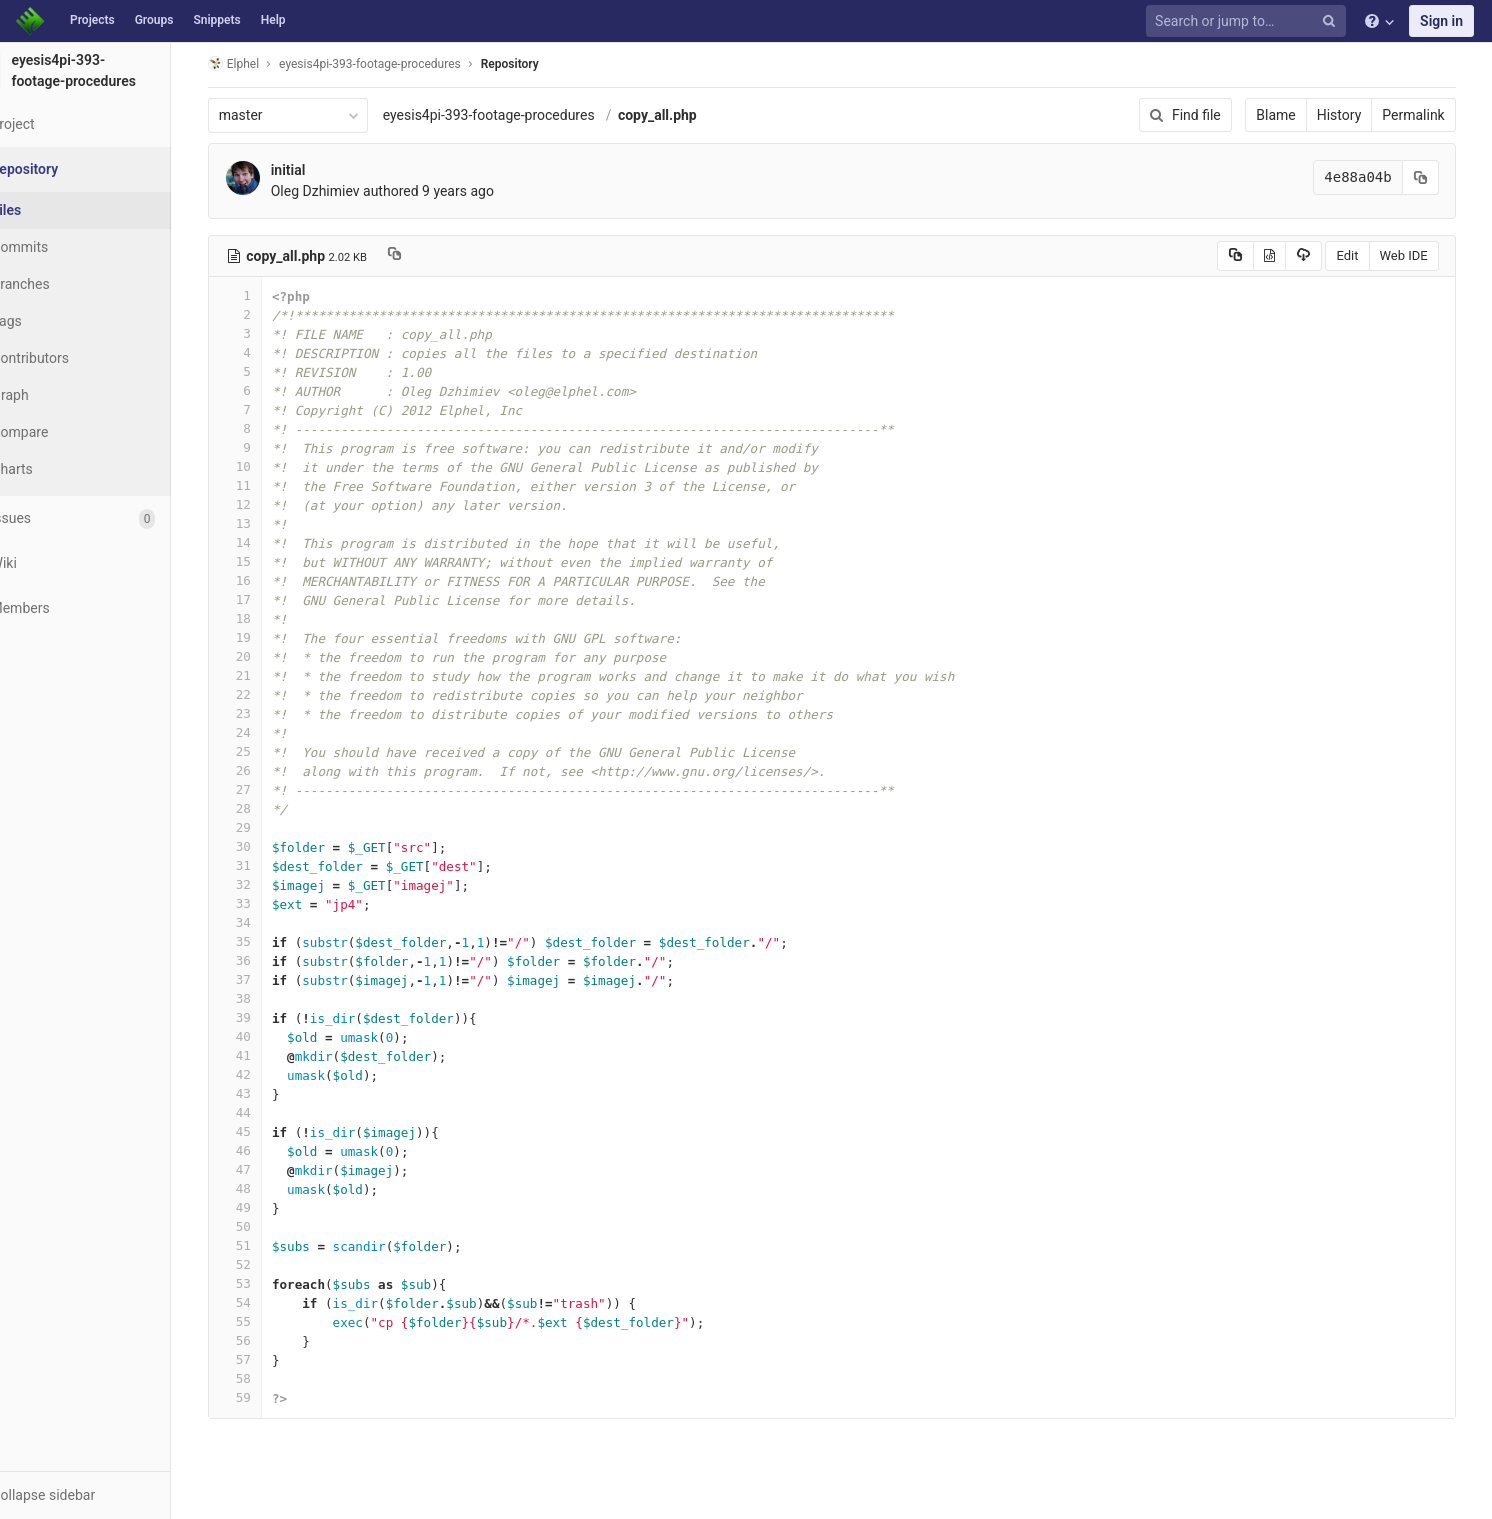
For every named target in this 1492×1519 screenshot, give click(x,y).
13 (263, 523)
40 (263, 1036)
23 (263, 713)
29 (263, 827)
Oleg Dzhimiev (343, 191)
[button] (109, 1495)
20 (263, 656)
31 (263, 865)
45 (263, 1131)
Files (55, 210)
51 (263, 1245)
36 (263, 960)
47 (263, 1169)
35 (263, 941)
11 (263, 485)
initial (316, 170)
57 (263, 1359)
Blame (1296, 115)
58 (263, 1378)
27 (263, 789)
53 (263, 1283)
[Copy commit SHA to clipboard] (1441, 177)
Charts (60, 469)
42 (263, 1074)
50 (263, 1226)
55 (263, 1321)
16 (263, 580)
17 (263, 599)
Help (273, 20)
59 (263, 1397)
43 (263, 1093)
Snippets (216, 20)
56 (263, 1340)
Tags (55, 321)
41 (263, 1055)
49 (263, 1207)
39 (263, 1017)
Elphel (261, 63)
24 (263, 732)
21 (263, 675)
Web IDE (1424, 255)
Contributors (79, 358)
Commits (68, 247)
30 (263, 846)
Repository (538, 64)
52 (263, 1264)
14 (263, 542)
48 (263, 1188)
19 (263, 637)
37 (263, 979)
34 (263, 922)
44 (263, 1112)
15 (263, 561)
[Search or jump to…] (1249, 21)
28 (263, 808)
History (1359, 115)
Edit (1368, 255)
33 (263, 903)
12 (263, 504)
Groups (154, 20)
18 (263, 618)
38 (263, 998)
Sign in (1441, 21)
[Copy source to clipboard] (1255, 256)
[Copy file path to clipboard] (422, 256)
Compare (68, 432)
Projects (92, 20)
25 (263, 751)
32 (263, 884)
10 (263, 466)
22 (263, 694)
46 (263, 1150)
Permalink (1434, 115)
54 (263, 1302)
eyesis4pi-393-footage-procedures (517, 115)
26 (263, 770)
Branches (69, 284)
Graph (58, 395)
